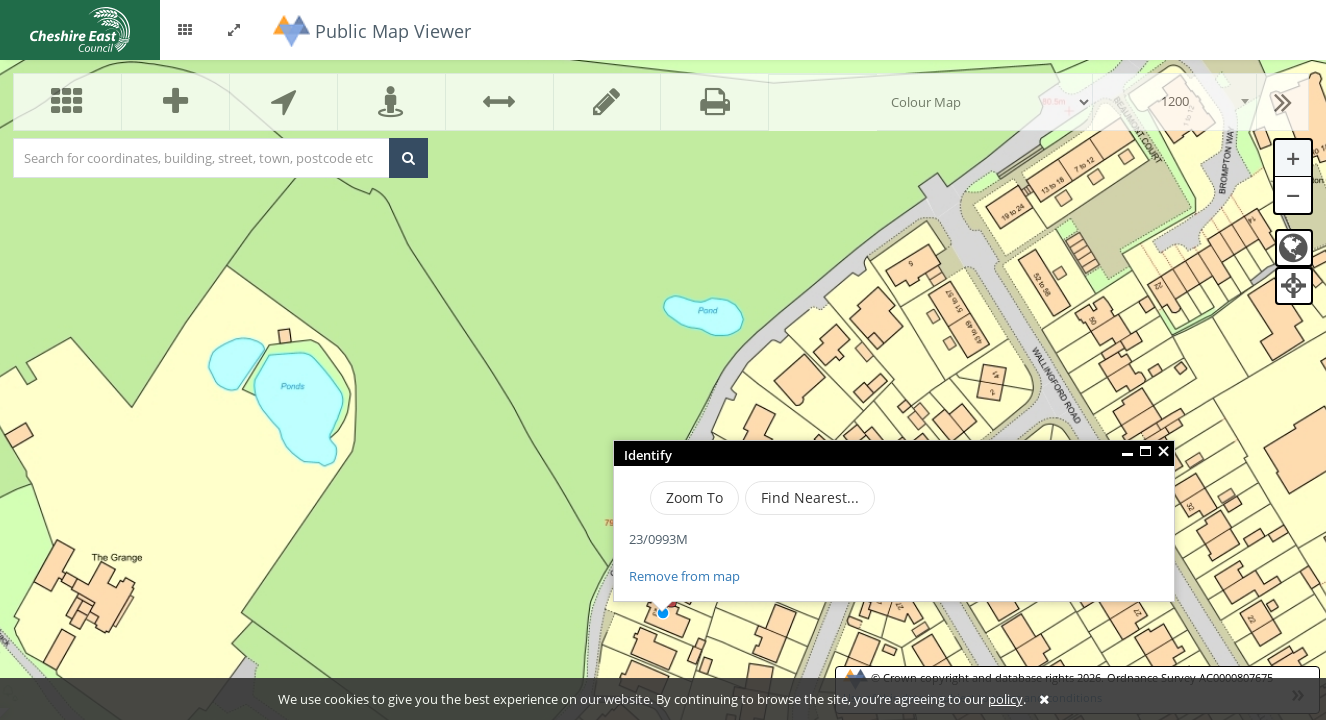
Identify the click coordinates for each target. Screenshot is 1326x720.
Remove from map (684, 576)
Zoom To (694, 497)
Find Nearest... (810, 497)
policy (1005, 699)
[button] (185, 30)
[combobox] (1174, 102)
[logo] (80, 28)
